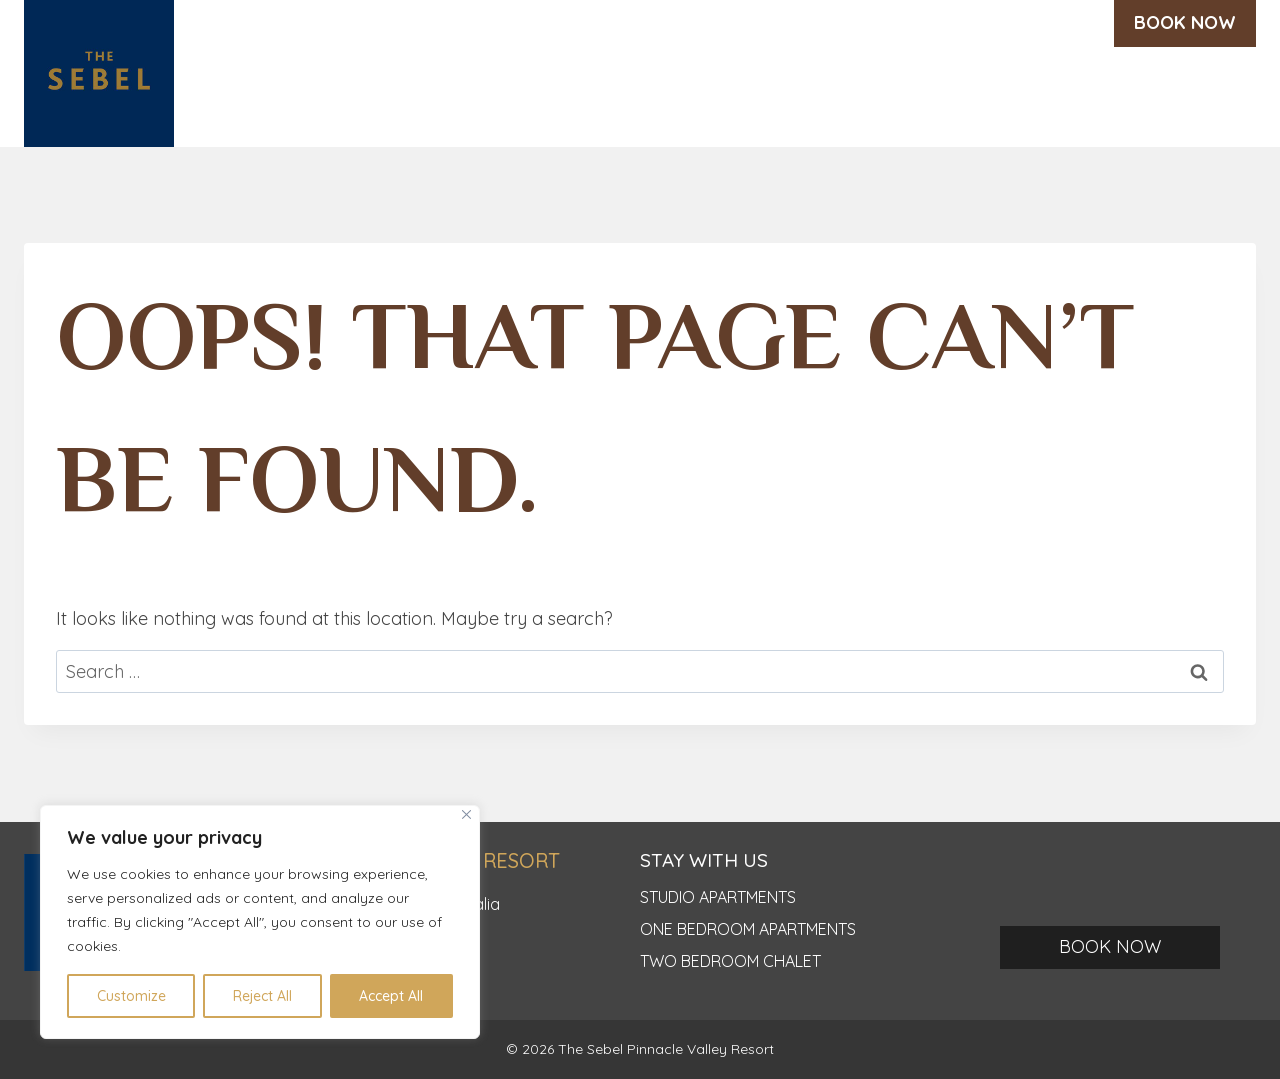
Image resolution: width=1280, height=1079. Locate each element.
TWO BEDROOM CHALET (730, 961)
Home (315, 96)
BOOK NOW (1185, 22)
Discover (412, 96)
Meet (859, 96)
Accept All (391, 996)
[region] (260, 922)
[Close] (466, 814)
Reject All (262, 996)
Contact (1201, 96)
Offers (942, 96)
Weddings (622, 96)
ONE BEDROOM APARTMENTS (748, 929)
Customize (131, 996)
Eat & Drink (753, 96)
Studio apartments (718, 897)
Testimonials (1067, 96)
